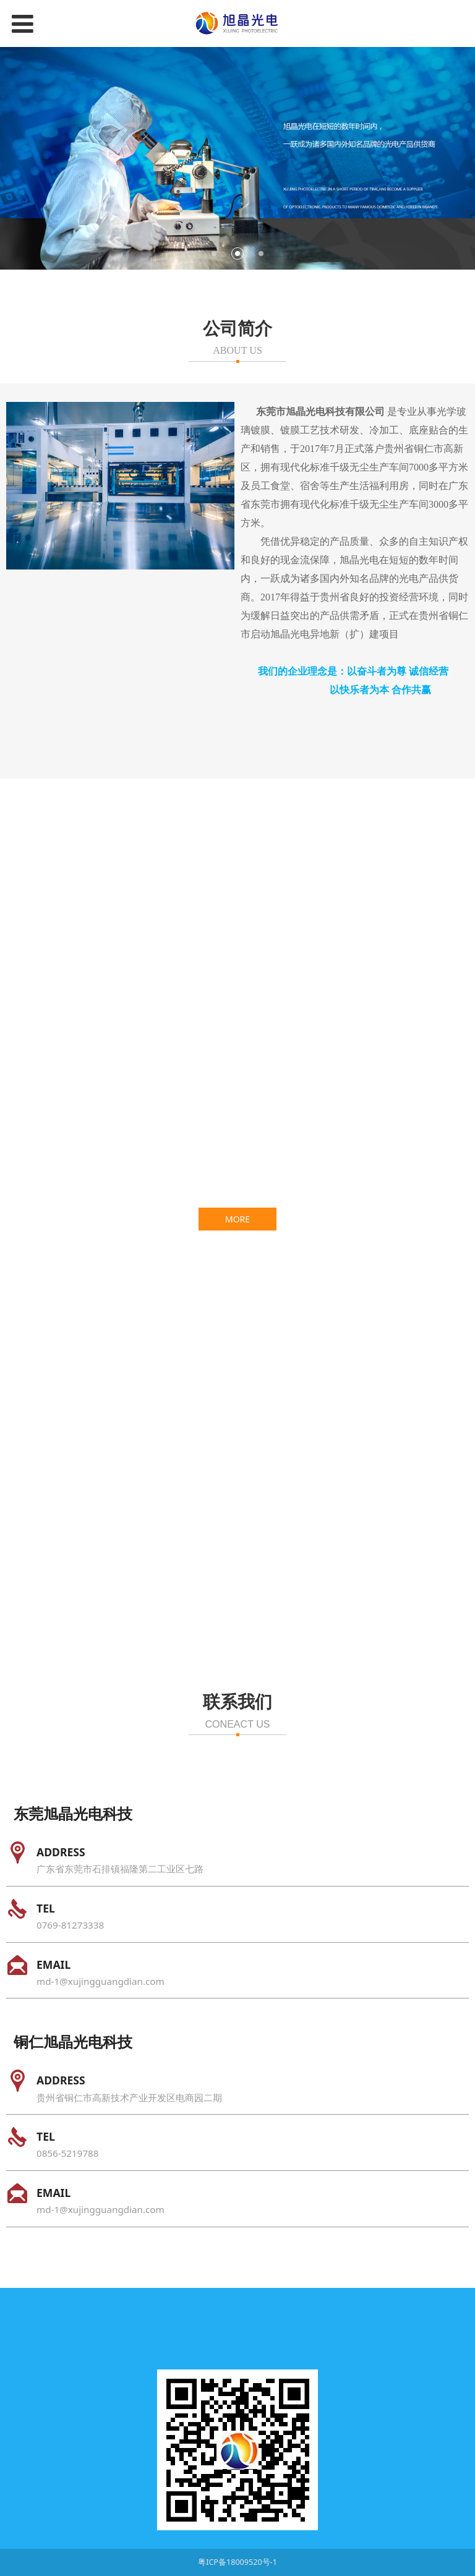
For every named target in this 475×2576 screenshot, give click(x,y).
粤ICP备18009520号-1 (237, 2562)
